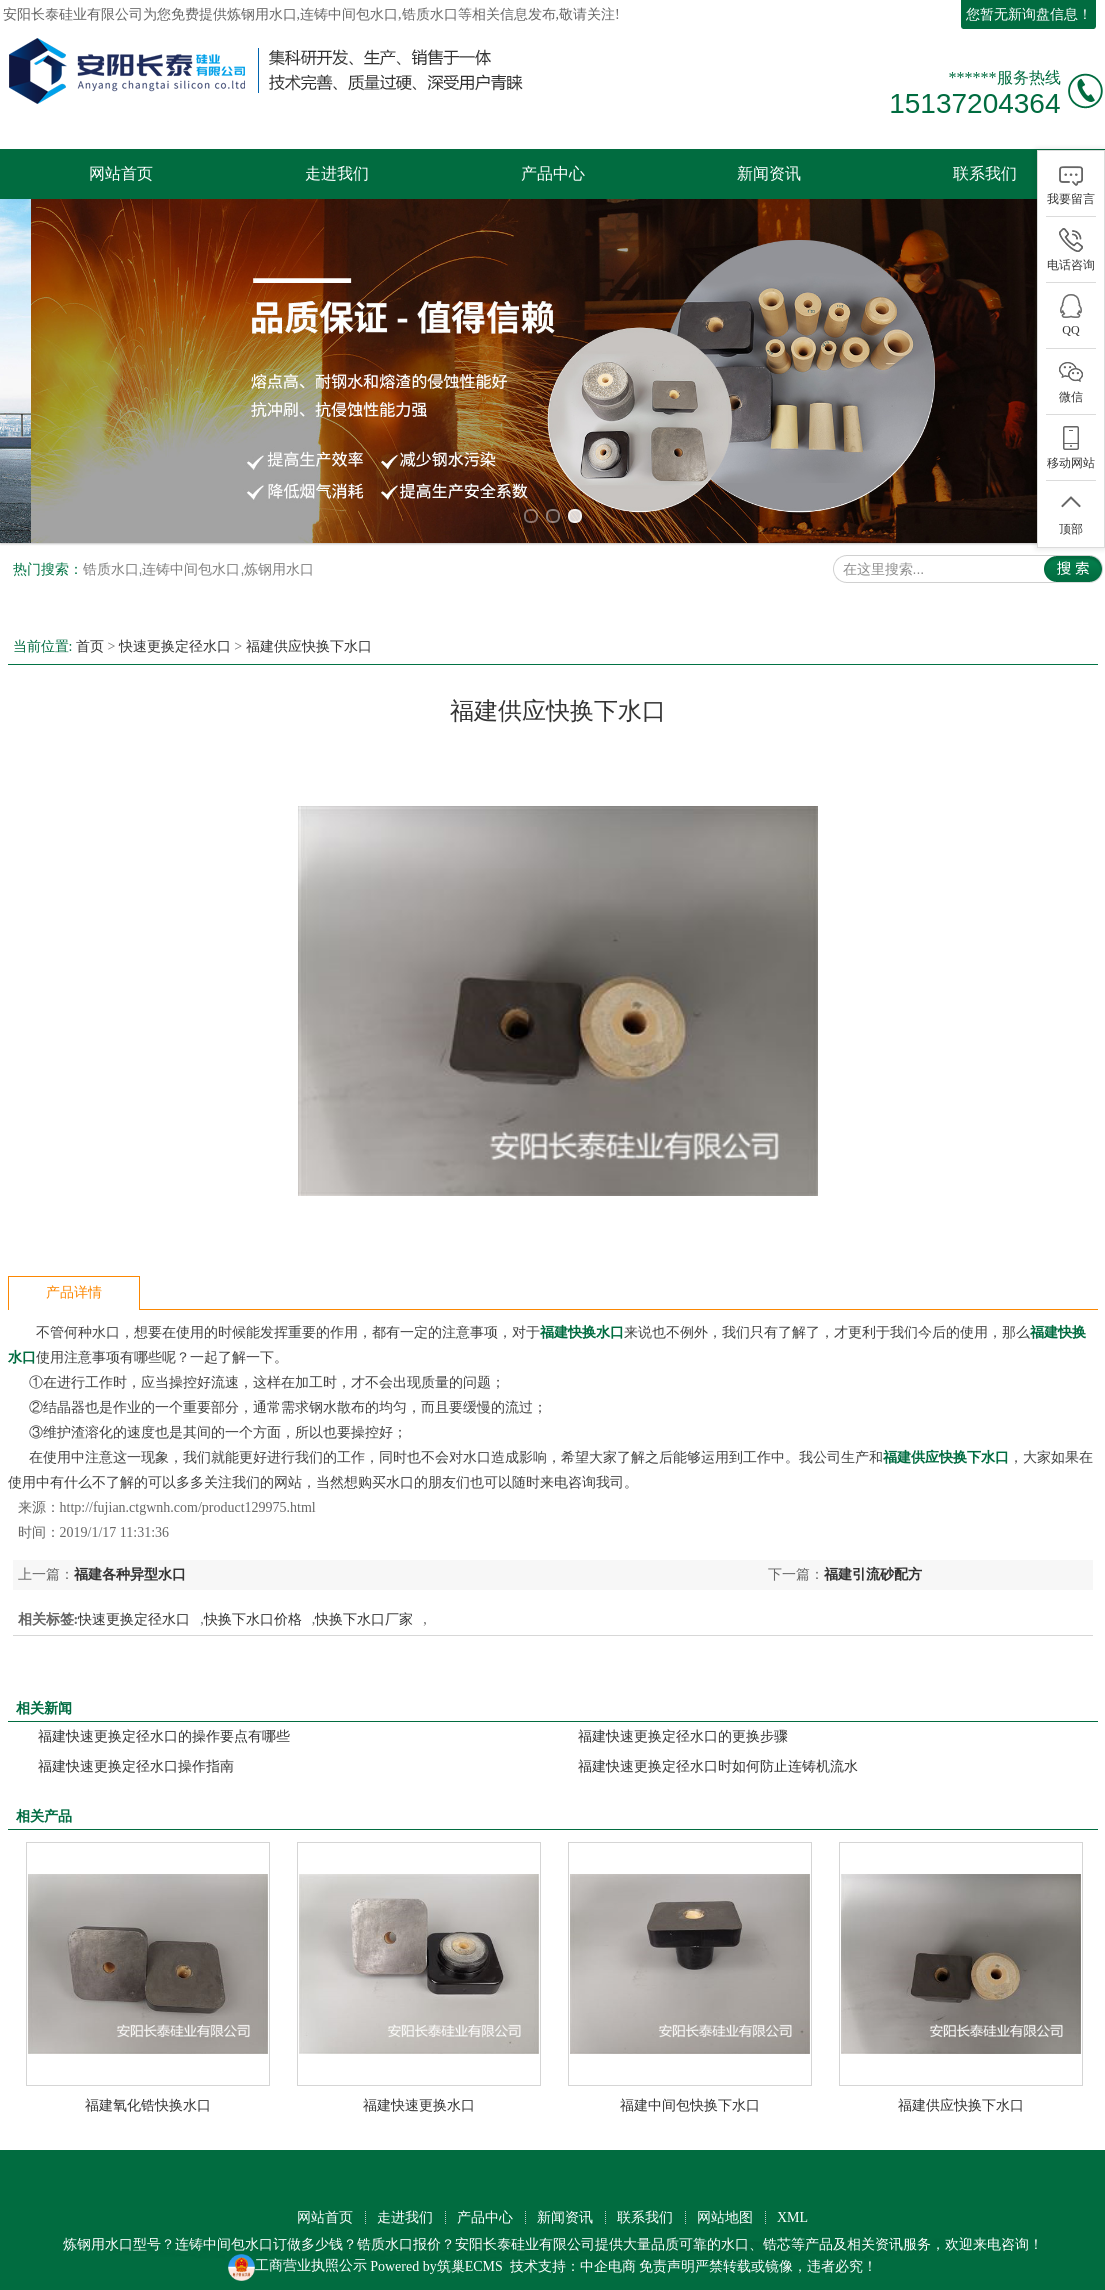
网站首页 (121, 173)
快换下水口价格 (253, 1609)
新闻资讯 (769, 173)
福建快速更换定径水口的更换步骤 (683, 1726)
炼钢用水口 (262, 14)
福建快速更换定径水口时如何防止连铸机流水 (718, 1756)
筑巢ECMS (470, 2256)
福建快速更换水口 (419, 2095)
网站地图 (725, 2207)
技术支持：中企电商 (573, 2256)
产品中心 (553, 173)
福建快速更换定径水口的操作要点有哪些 (164, 1726)
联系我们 (985, 173)
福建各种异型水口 (130, 1564)
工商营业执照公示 (297, 2256)
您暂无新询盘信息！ (1029, 14)
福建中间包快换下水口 (690, 2095)
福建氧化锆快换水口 (148, 2095)
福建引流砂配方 (873, 1564)
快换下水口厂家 (364, 1609)
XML (792, 2207)
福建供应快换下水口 (309, 636)
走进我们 (337, 173)
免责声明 (667, 2256)
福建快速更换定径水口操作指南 (136, 1756)
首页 (90, 636)
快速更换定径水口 (175, 636)
